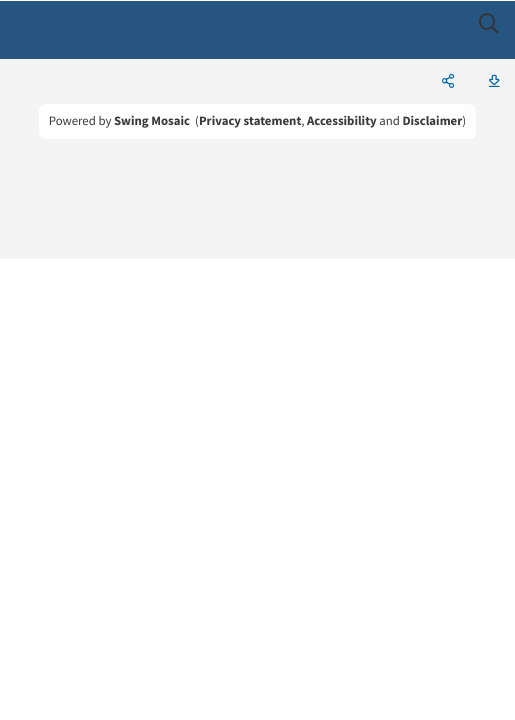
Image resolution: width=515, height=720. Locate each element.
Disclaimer (432, 121)
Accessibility (342, 121)
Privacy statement (250, 121)
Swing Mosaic (152, 121)
